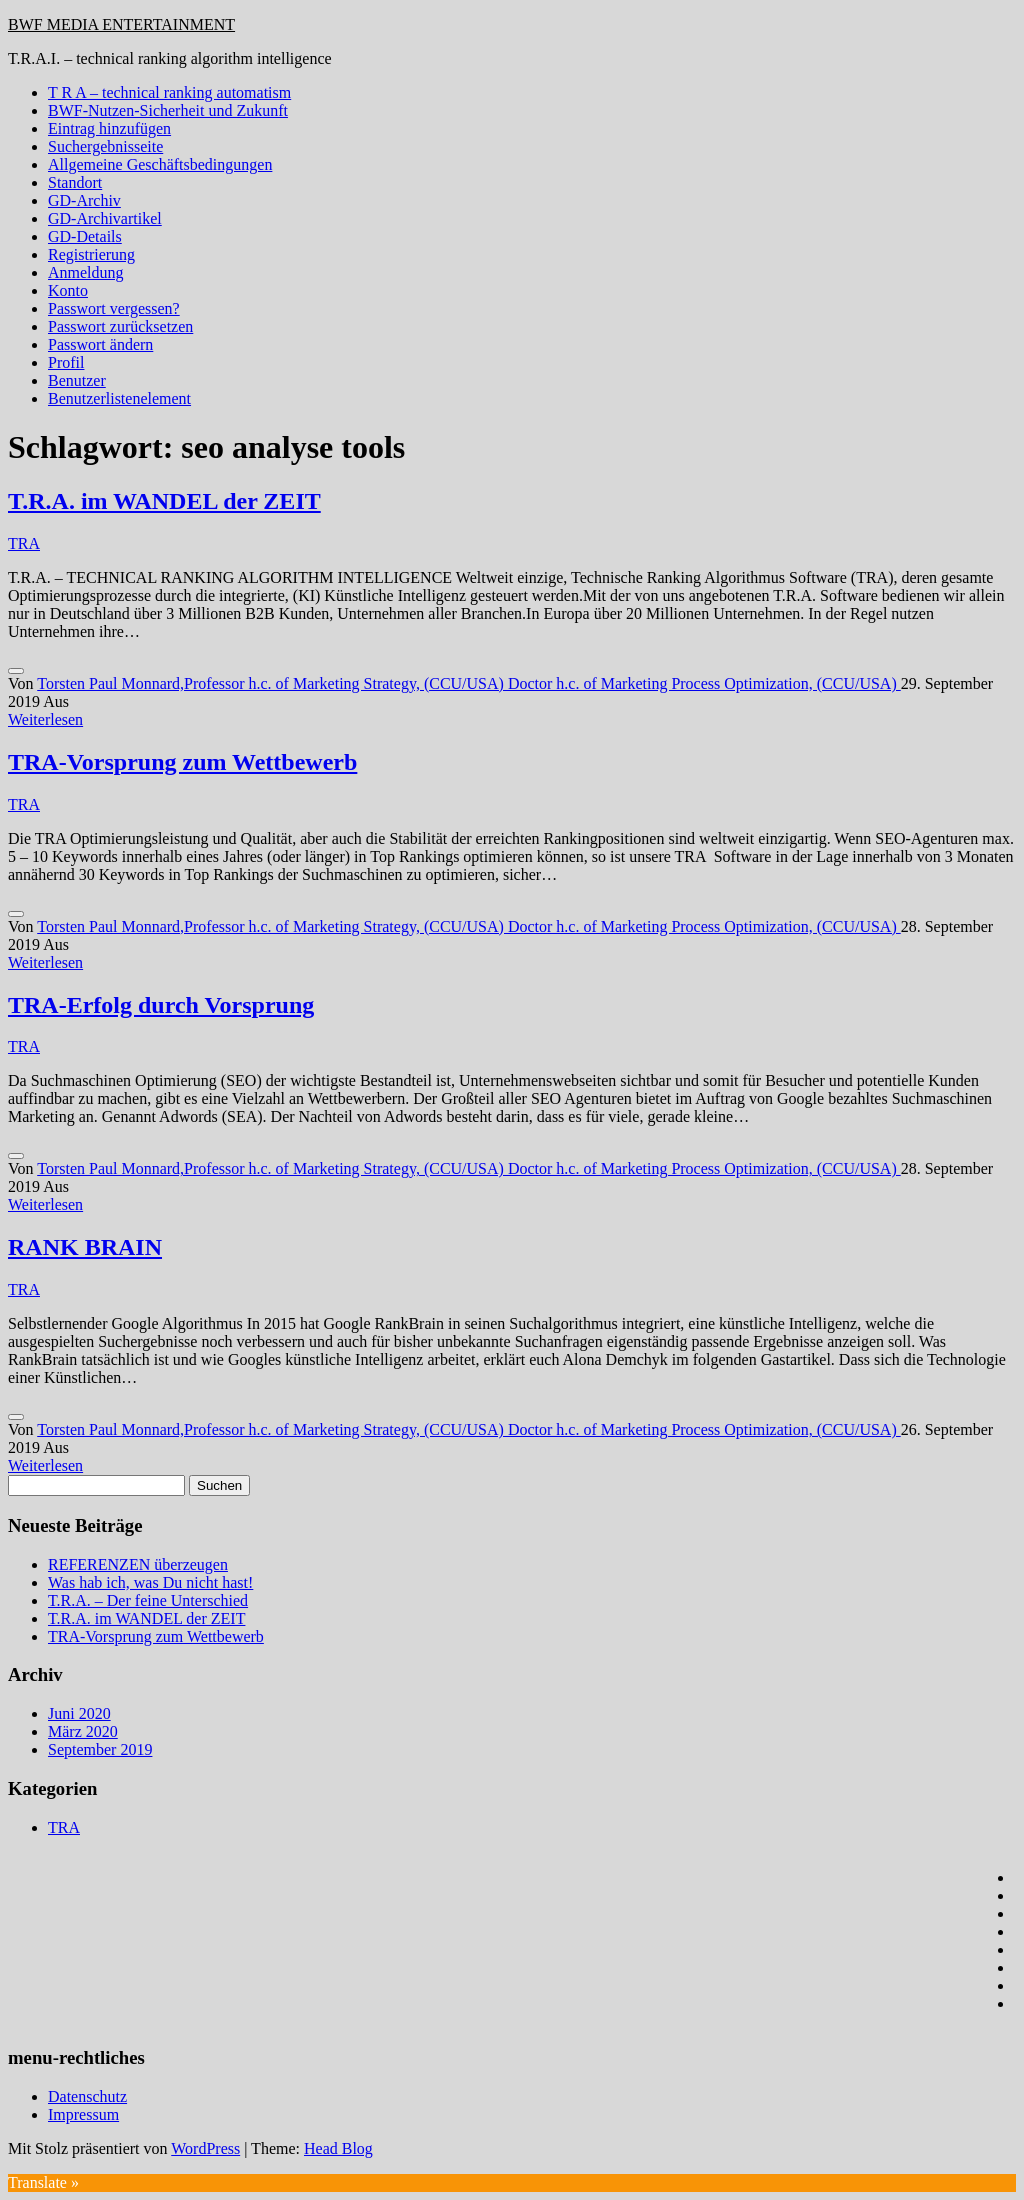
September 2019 (100, 1749)
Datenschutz (87, 2096)
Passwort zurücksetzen (120, 326)
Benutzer (77, 380)
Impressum (83, 2114)
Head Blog (338, 2148)
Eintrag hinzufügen (109, 128)
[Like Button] (16, 671)
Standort (75, 182)
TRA (24, 543)
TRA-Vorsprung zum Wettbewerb (182, 762)
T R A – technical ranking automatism (169, 92)
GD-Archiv (84, 200)
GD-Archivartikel (105, 218)
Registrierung (91, 254)
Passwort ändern (100, 344)
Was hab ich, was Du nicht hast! (150, 1582)
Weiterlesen (45, 719)
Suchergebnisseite (105, 146)
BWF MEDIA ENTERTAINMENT (121, 24)
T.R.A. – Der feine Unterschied (148, 1600)
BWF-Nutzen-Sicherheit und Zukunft (168, 110)
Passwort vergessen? (114, 308)
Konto (68, 290)
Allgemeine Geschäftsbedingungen (160, 164)
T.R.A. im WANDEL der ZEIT (164, 501)
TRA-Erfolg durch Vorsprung (161, 1005)
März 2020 (83, 1731)
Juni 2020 (79, 1713)
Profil (66, 362)
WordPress (205, 2148)
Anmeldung (86, 272)
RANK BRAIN (85, 1247)
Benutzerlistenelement (119, 398)
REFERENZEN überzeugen (138, 1564)
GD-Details (85, 236)
